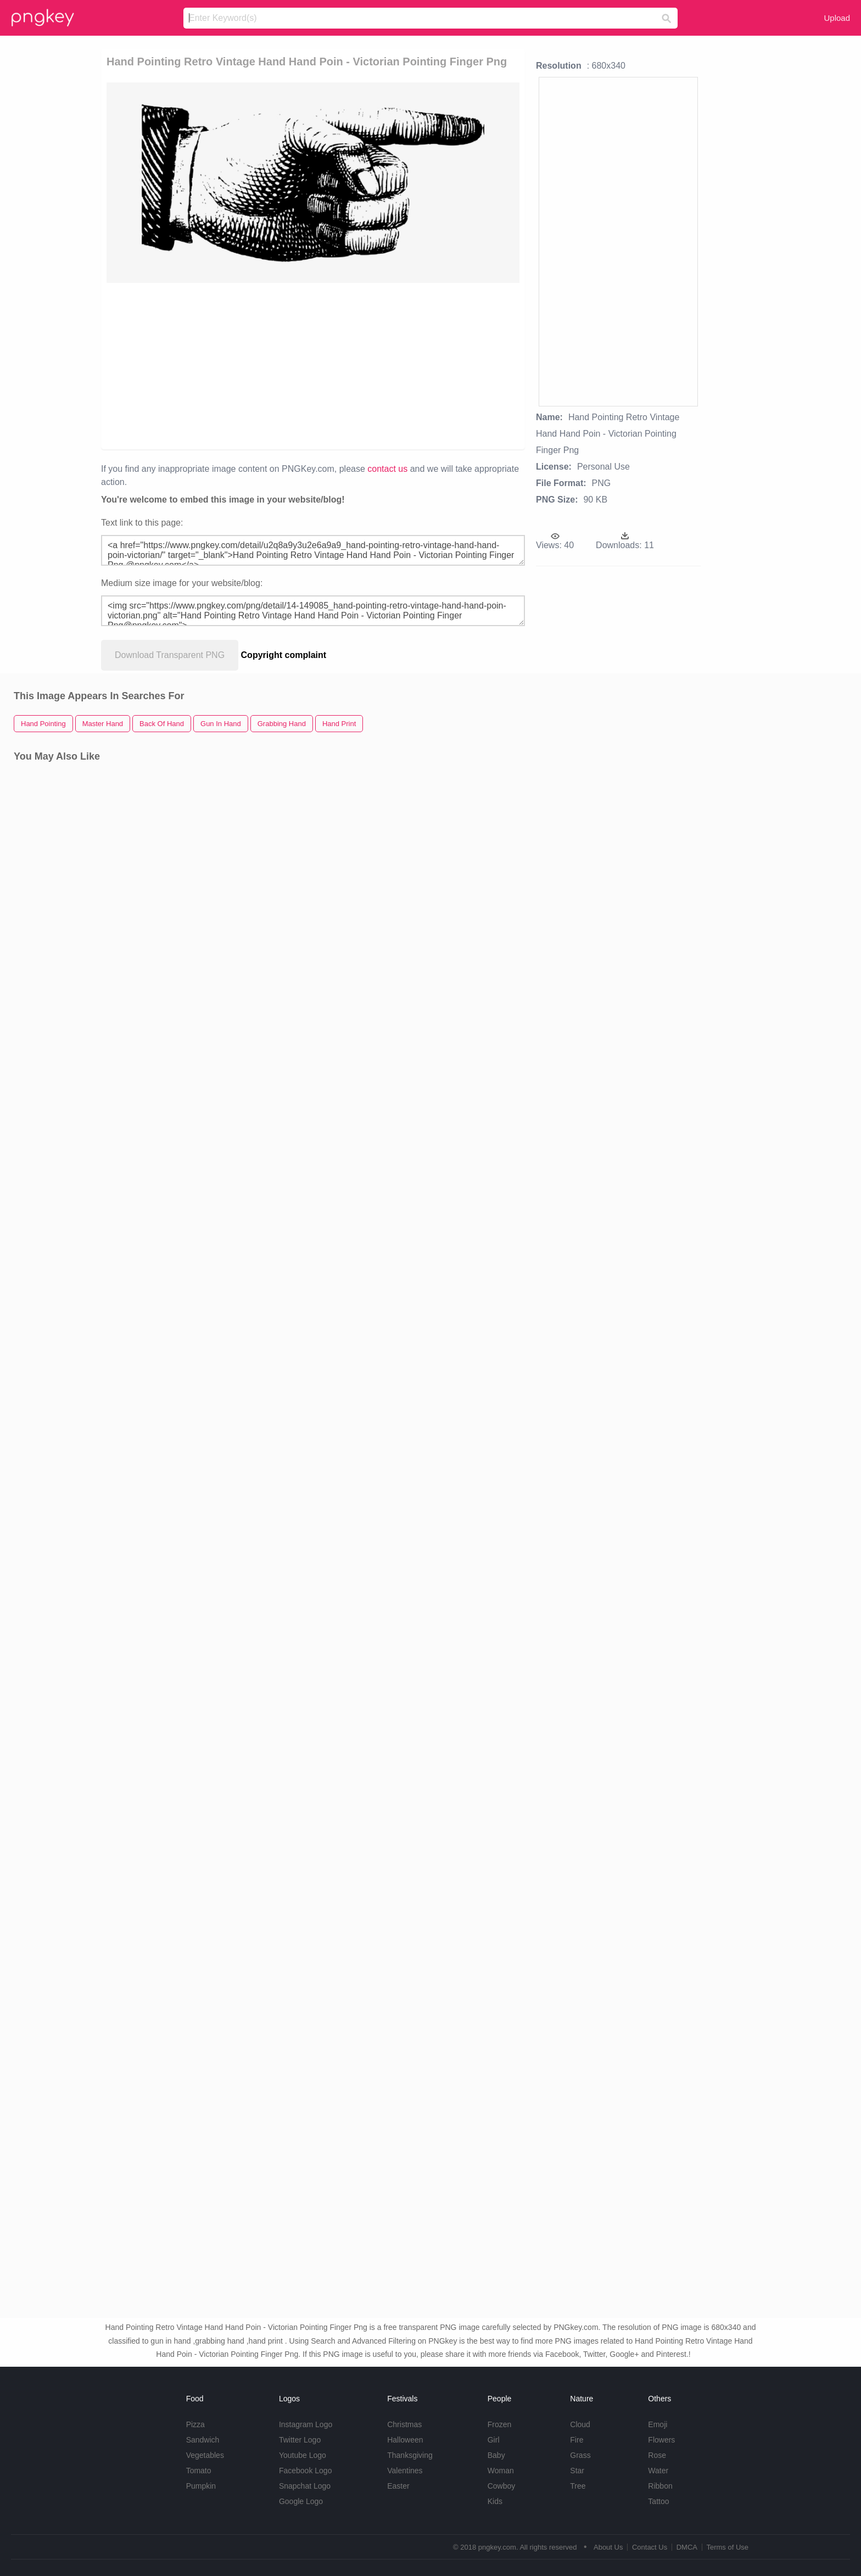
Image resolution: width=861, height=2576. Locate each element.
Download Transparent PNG (170, 655)
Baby (496, 2455)
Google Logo (301, 2501)
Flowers (661, 2439)
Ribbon (660, 2486)
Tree (577, 2486)
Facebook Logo (305, 2470)
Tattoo (658, 2501)
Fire (576, 2439)
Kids (495, 2501)
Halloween (405, 2439)
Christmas (404, 2424)
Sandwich (203, 2439)
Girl (494, 2439)
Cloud (580, 2424)
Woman (501, 2470)
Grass (580, 2455)
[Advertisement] (251, 365)
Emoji (657, 2424)
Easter (398, 2486)
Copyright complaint (284, 655)
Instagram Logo (305, 2424)
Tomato (198, 2470)
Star (577, 2470)
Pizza (195, 2424)
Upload (837, 18)
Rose (657, 2455)
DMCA (687, 2547)
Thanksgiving (410, 2455)
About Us (608, 2547)
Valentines (404, 2470)
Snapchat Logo (305, 2486)
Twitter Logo (300, 2439)
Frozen (500, 2424)
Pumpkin (201, 2486)
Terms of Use (727, 2547)
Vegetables (205, 2455)
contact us (387, 468)
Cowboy (502, 2486)
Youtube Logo (302, 2455)
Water (658, 2470)
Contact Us (649, 2547)
